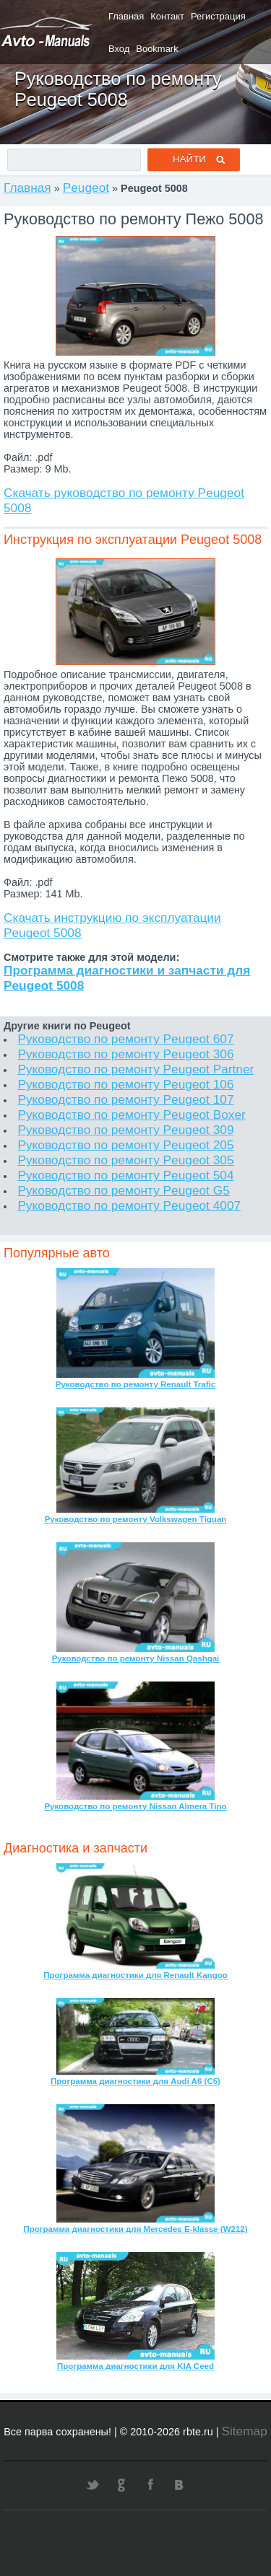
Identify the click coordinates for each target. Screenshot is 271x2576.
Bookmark (157, 48)
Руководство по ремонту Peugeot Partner (135, 1069)
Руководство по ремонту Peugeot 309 (125, 1129)
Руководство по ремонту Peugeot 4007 (129, 1205)
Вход (118, 48)
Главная (126, 16)
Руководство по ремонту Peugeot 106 (125, 1084)
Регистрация (218, 16)
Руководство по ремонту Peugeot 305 (125, 1160)
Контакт (167, 16)
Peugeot (86, 187)
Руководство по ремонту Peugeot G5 (123, 1190)
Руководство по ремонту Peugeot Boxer (131, 1114)
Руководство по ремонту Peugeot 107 (125, 1099)
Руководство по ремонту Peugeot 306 (125, 1054)
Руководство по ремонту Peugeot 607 (125, 1039)
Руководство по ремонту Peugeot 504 (125, 1175)
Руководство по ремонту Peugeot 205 (125, 1145)
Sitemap (244, 2431)
